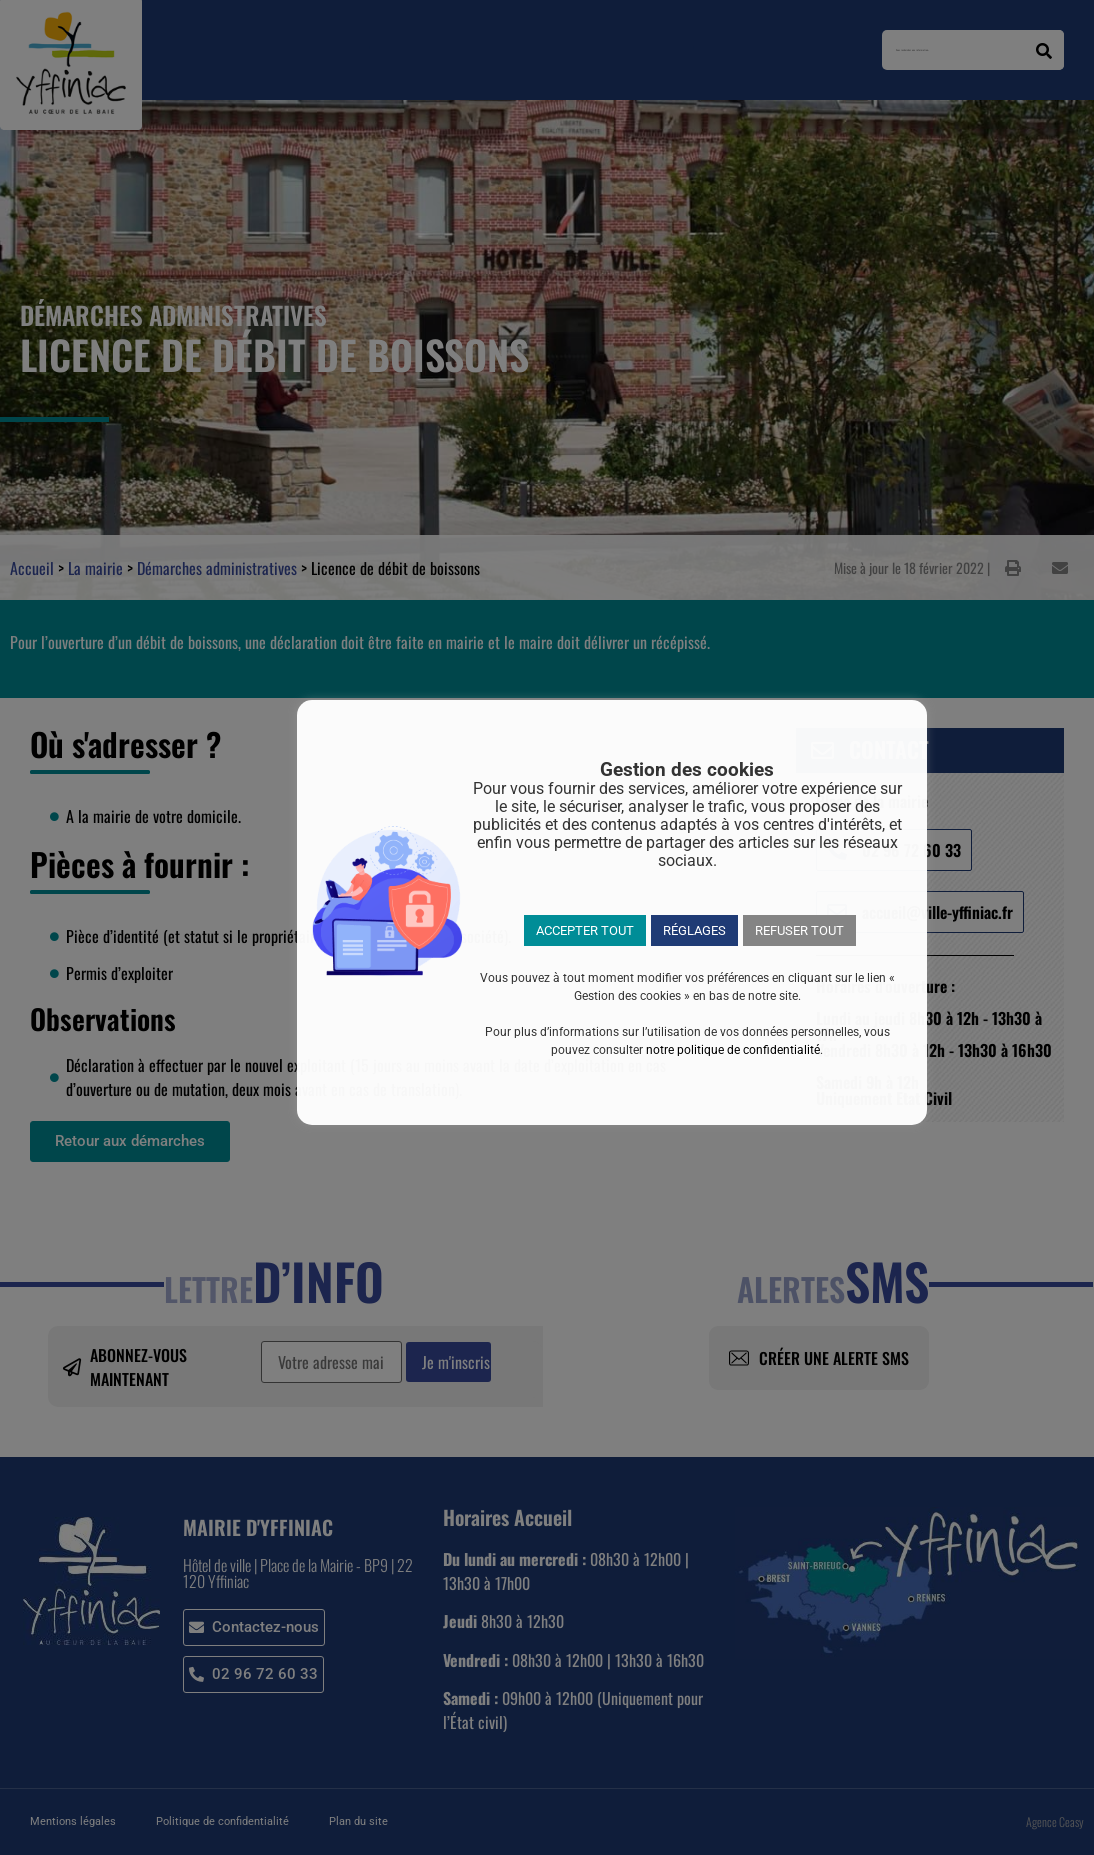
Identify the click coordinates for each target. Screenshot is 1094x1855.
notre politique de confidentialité (733, 1050)
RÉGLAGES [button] (694, 930)
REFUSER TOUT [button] (799, 930)
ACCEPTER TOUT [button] (585, 930)
